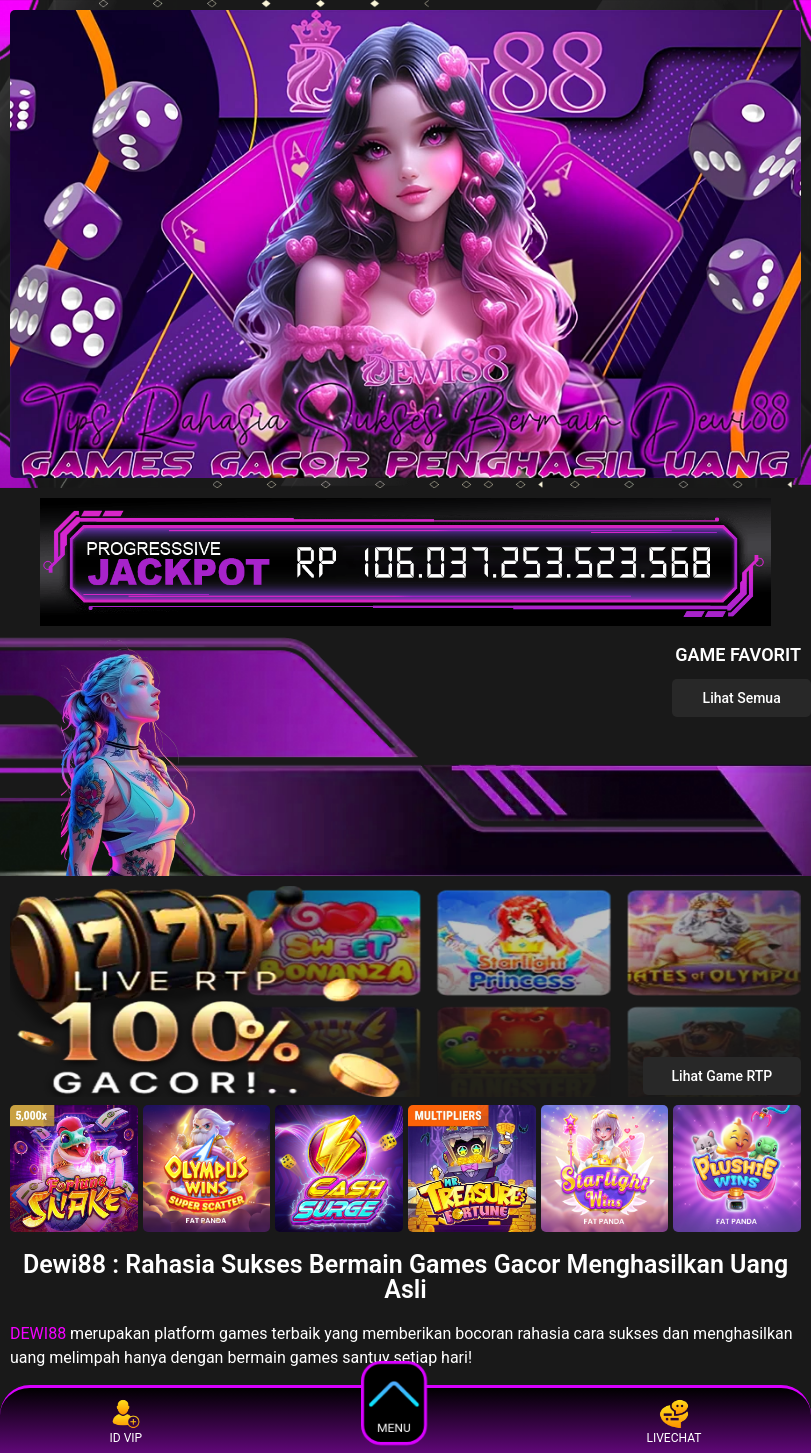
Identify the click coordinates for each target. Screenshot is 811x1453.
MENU (394, 1402)
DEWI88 (38, 1333)
